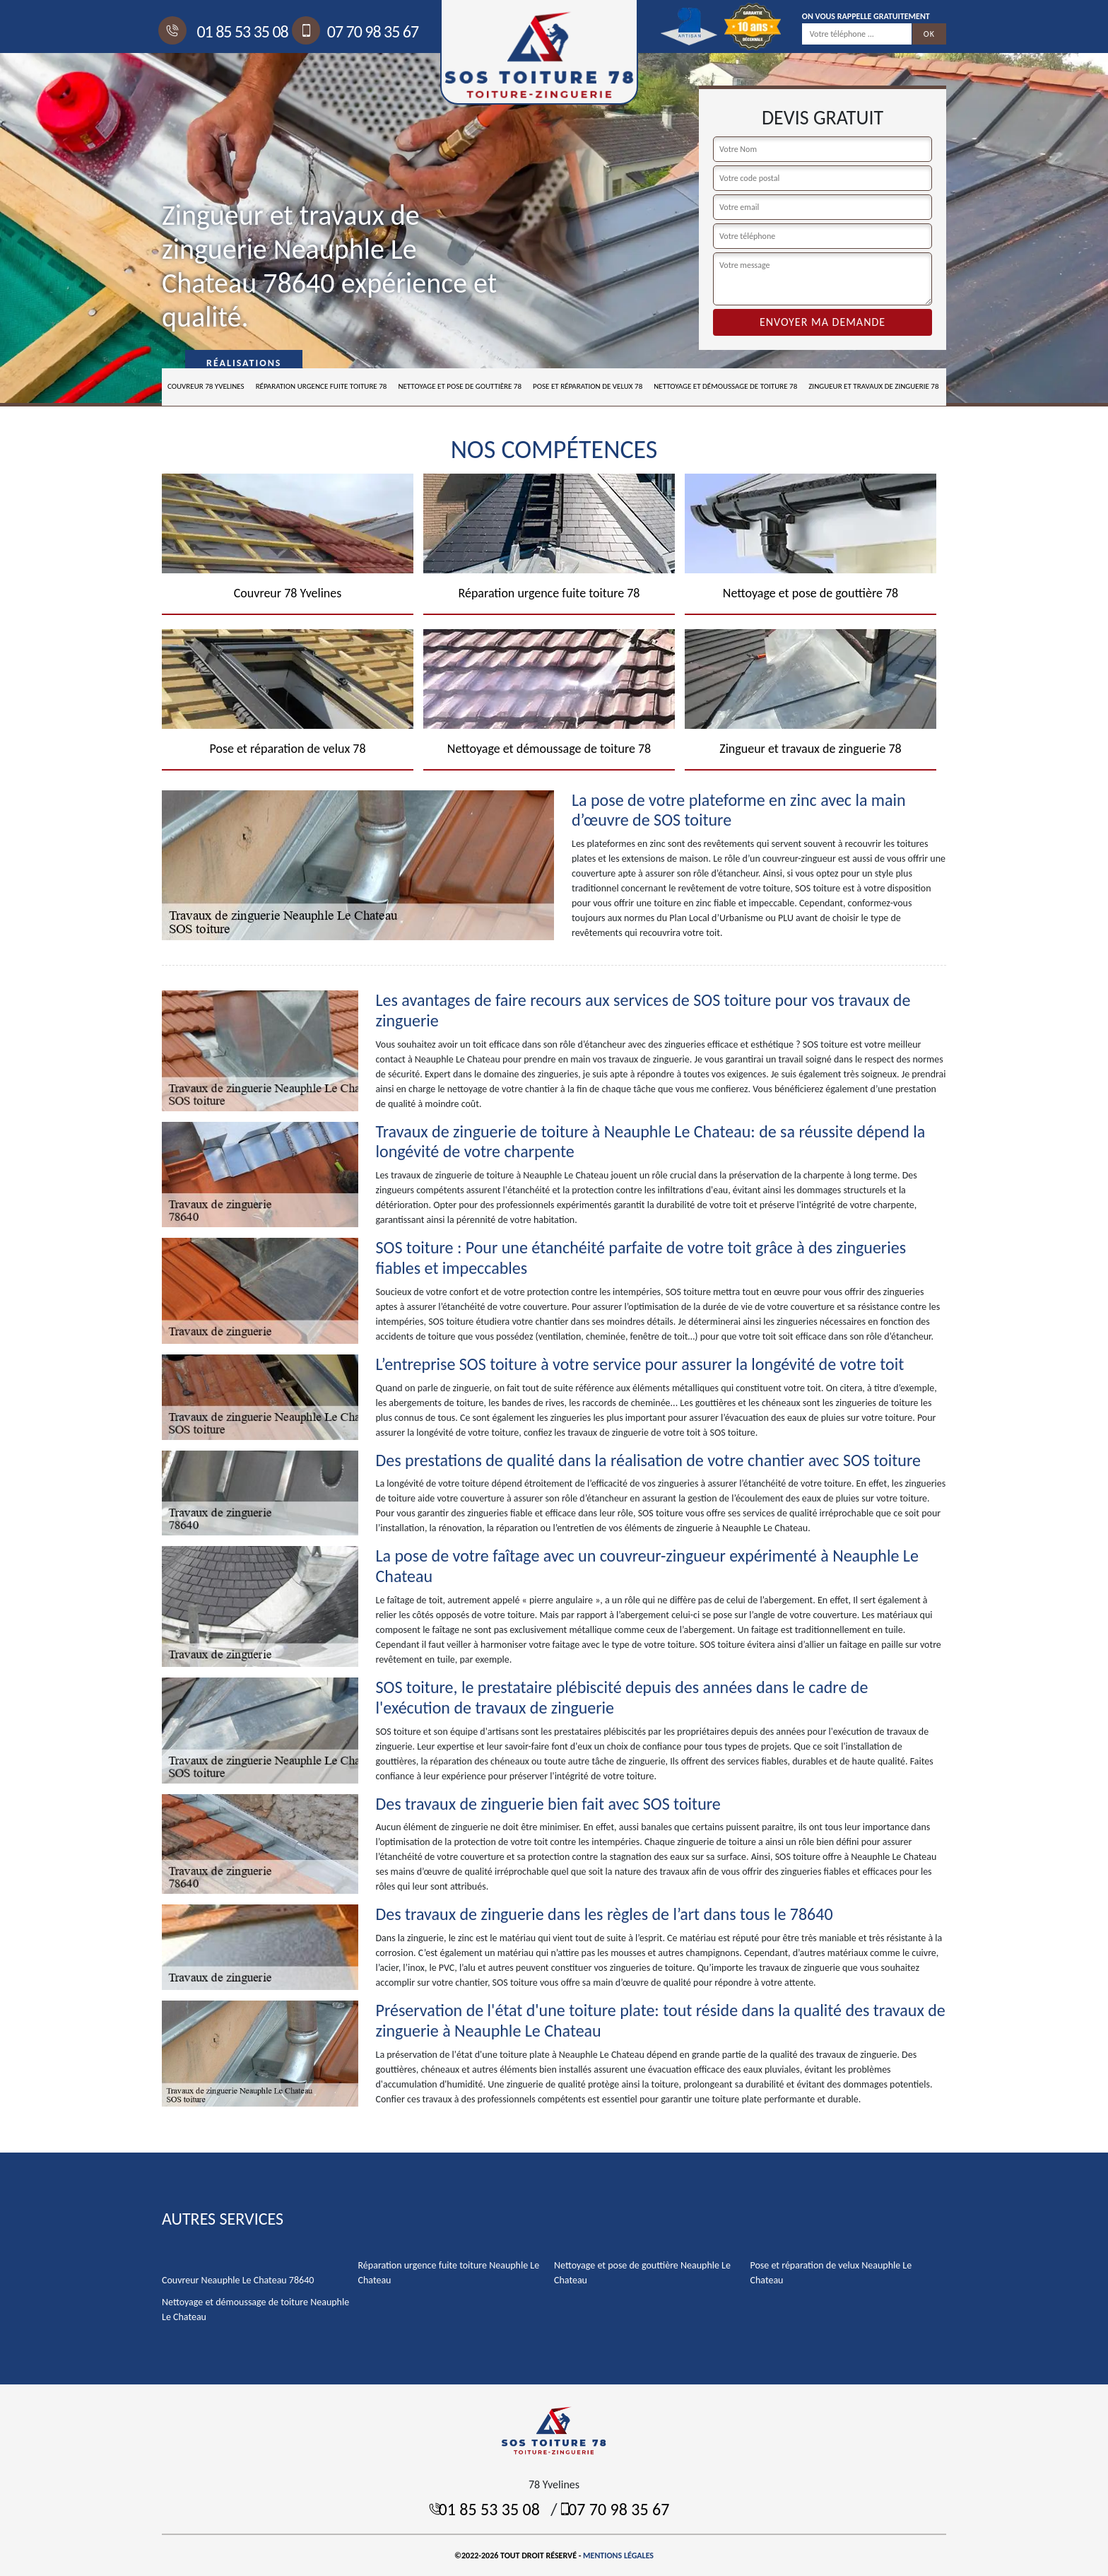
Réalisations (243, 363)
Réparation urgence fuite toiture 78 (321, 386)
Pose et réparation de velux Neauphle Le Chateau (831, 2272)
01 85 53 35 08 (225, 31)
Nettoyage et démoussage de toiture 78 (725, 386)
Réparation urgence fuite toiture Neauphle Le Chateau (449, 2272)
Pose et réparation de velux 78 (587, 386)
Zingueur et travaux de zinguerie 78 (873, 386)
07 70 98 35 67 (356, 31)
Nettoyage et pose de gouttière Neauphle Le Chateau (642, 2272)
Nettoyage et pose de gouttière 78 (459, 386)
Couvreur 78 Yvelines (205, 386)
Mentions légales (618, 2555)
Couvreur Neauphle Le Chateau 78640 (238, 2280)
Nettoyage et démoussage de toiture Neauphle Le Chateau (255, 2309)
